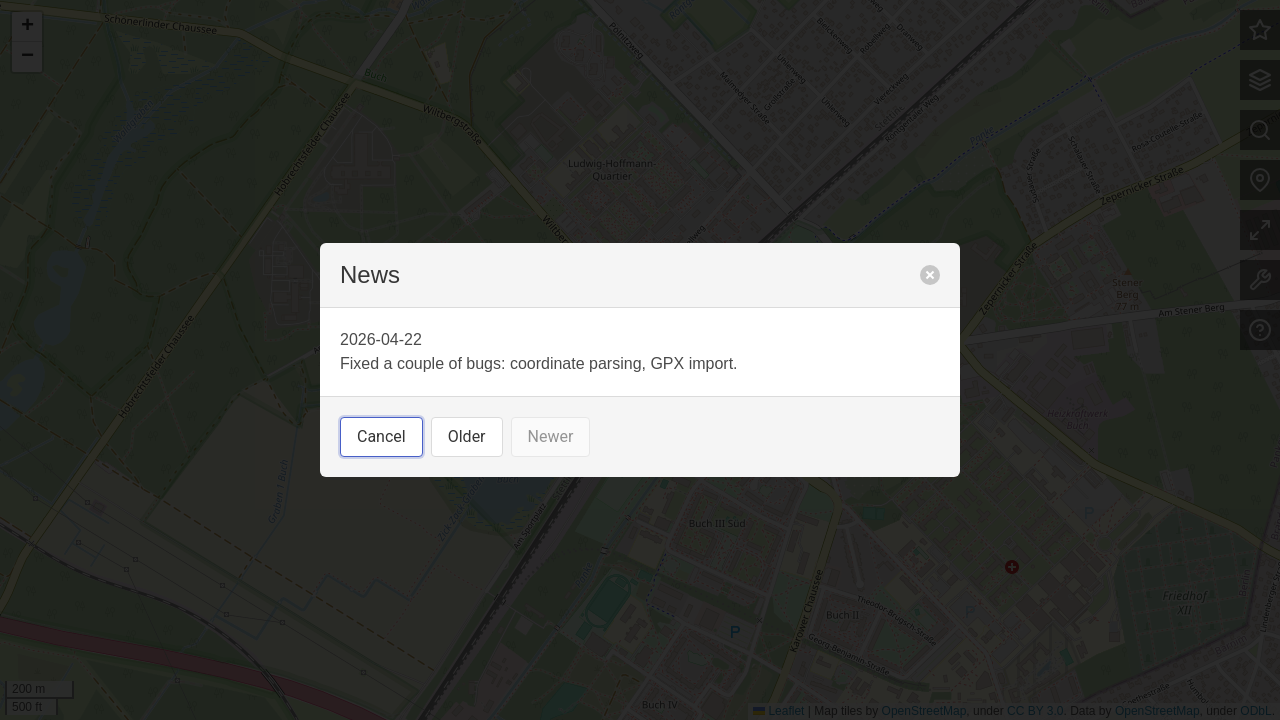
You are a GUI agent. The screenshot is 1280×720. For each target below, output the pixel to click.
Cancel (381, 436)
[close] (930, 275)
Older (467, 436)
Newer (551, 436)
